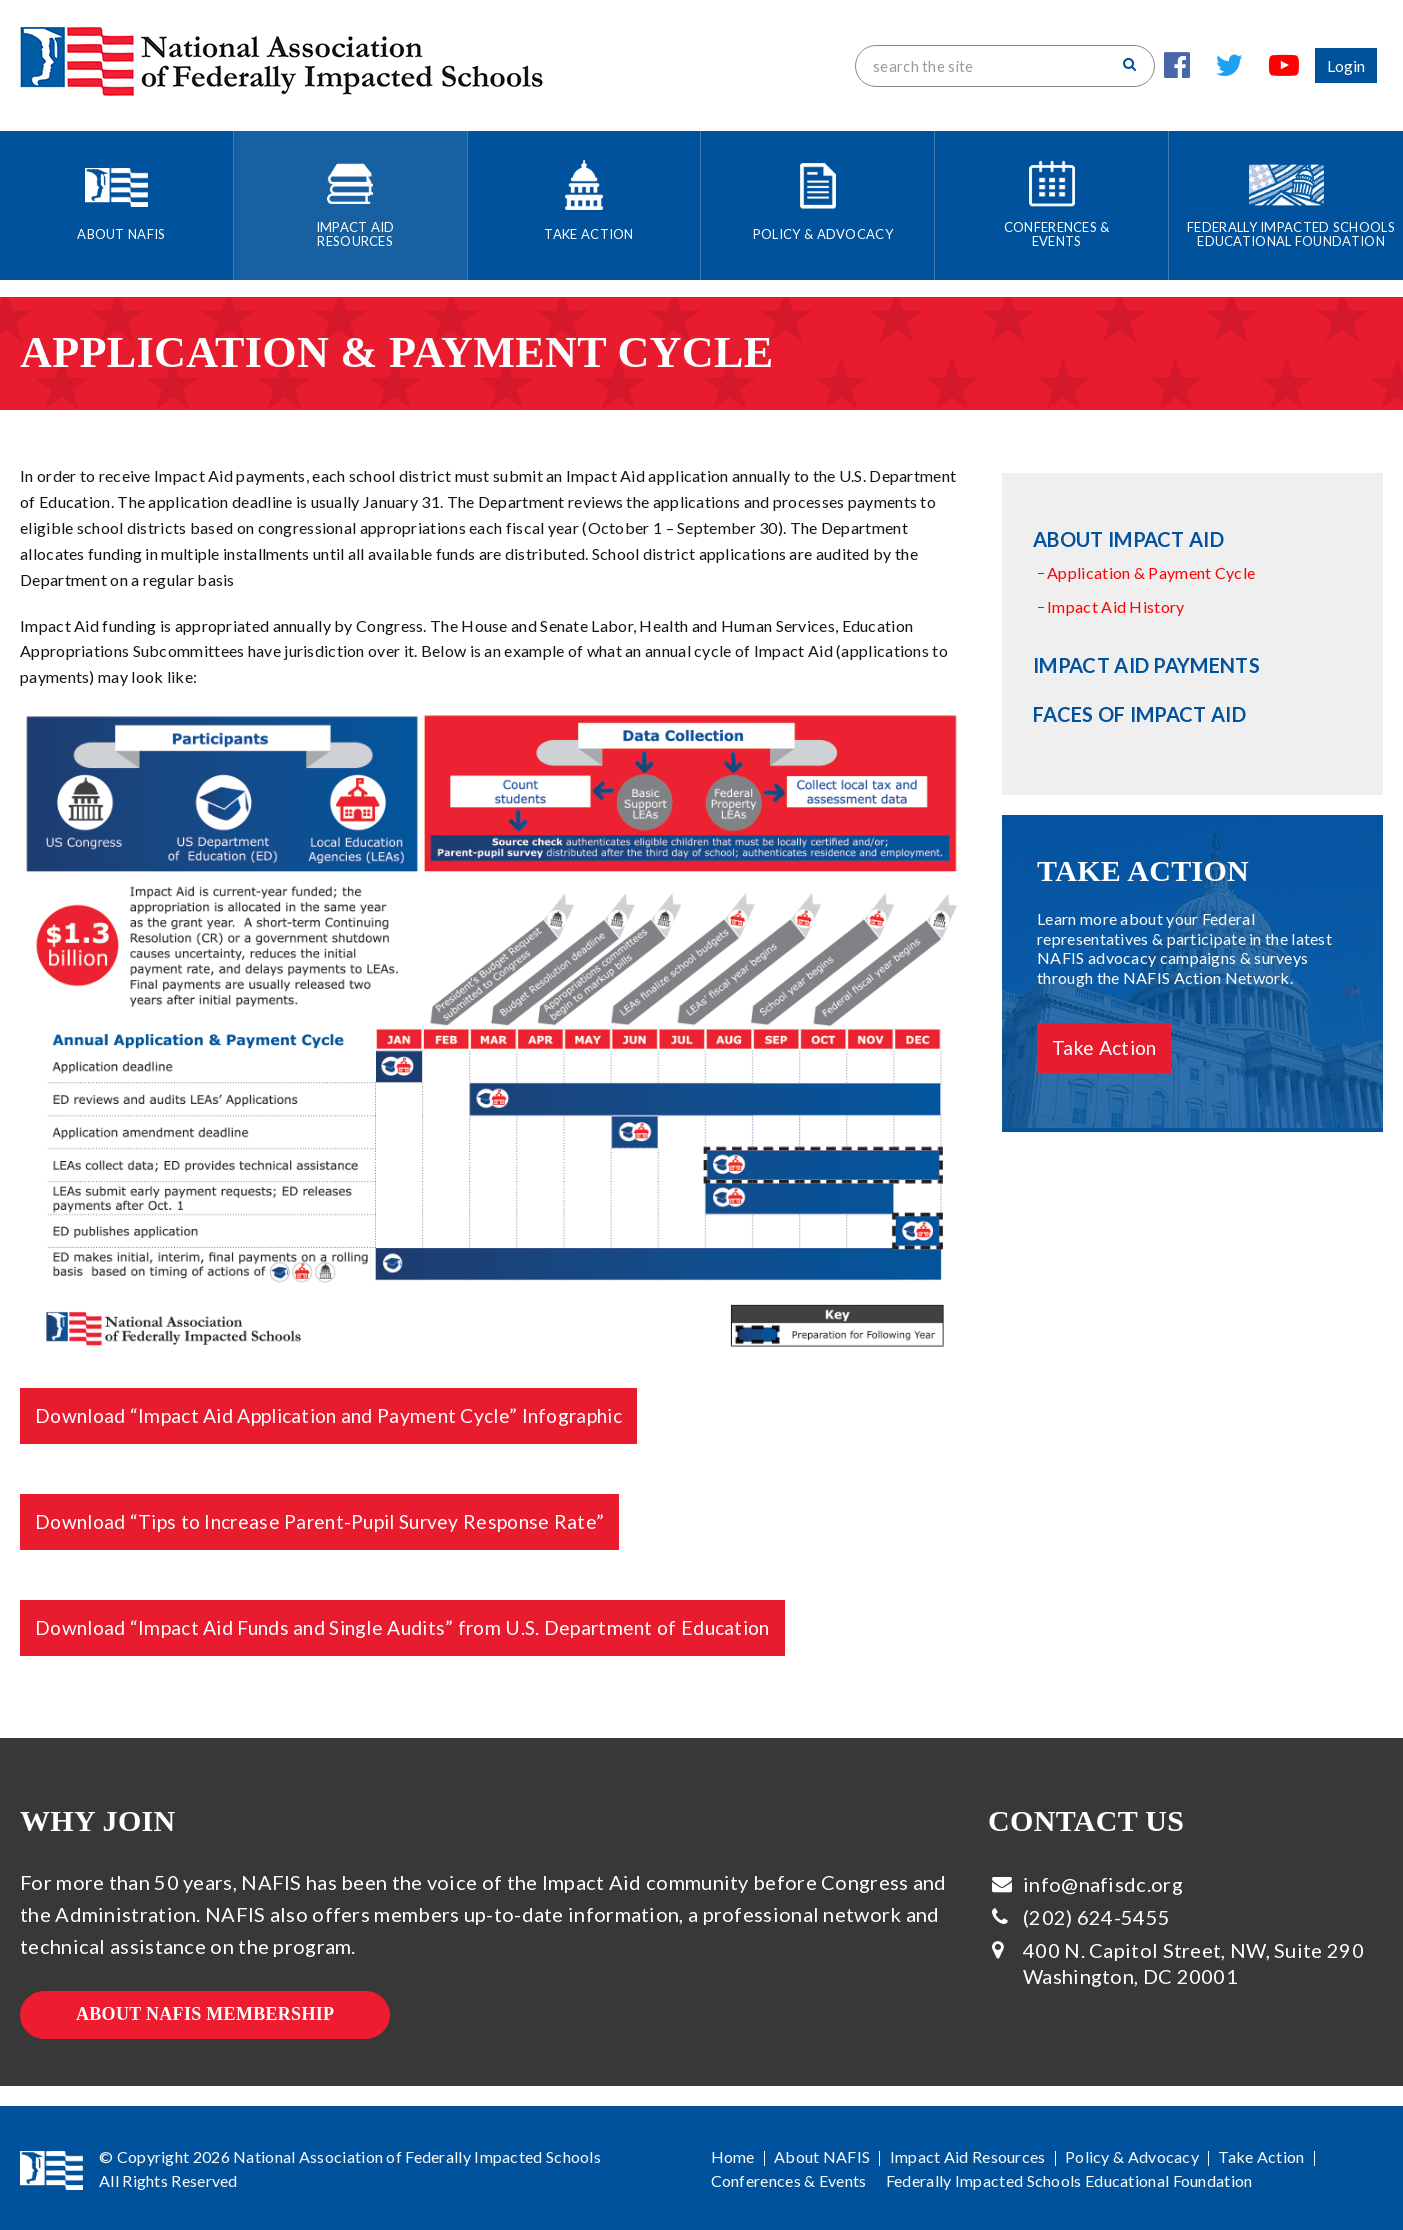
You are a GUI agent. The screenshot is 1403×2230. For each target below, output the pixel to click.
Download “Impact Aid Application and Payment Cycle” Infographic (328, 1415)
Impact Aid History (1115, 606)
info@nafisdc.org (1103, 1884)
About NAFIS (822, 2156)
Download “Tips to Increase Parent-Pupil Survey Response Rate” (319, 1521)
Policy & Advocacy (1132, 2156)
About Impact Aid (1128, 539)
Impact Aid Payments (1146, 665)
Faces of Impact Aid (1139, 714)
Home (733, 2156)
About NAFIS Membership (205, 2014)
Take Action (1104, 1047)
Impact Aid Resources (968, 2156)
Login (1346, 65)
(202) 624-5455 (1096, 1917)
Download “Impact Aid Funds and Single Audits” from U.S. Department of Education (402, 1627)
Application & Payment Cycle (1151, 572)
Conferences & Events (789, 2180)
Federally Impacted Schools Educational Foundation (1069, 2180)
